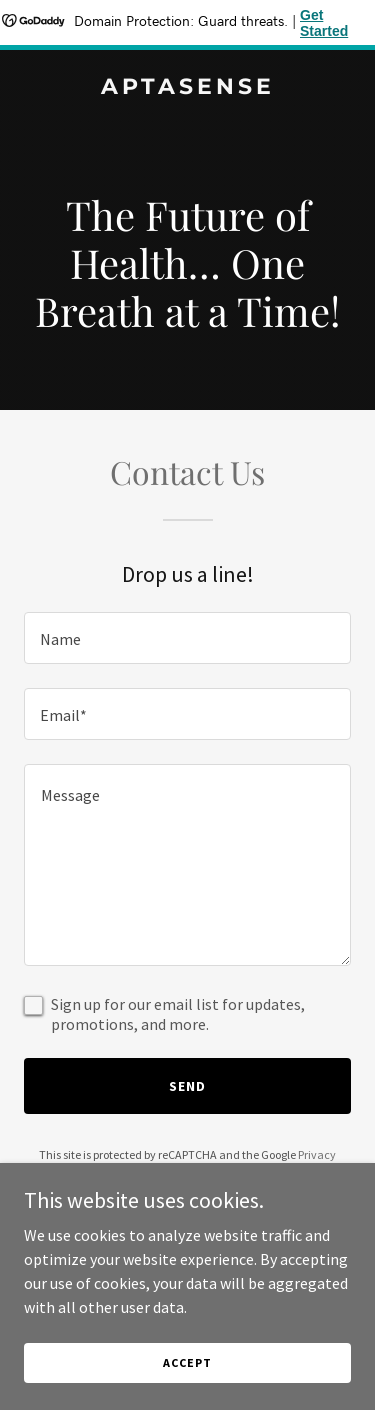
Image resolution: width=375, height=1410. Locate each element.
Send (187, 1086)
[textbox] (187, 638)
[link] (187, 88)
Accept (187, 1362)
